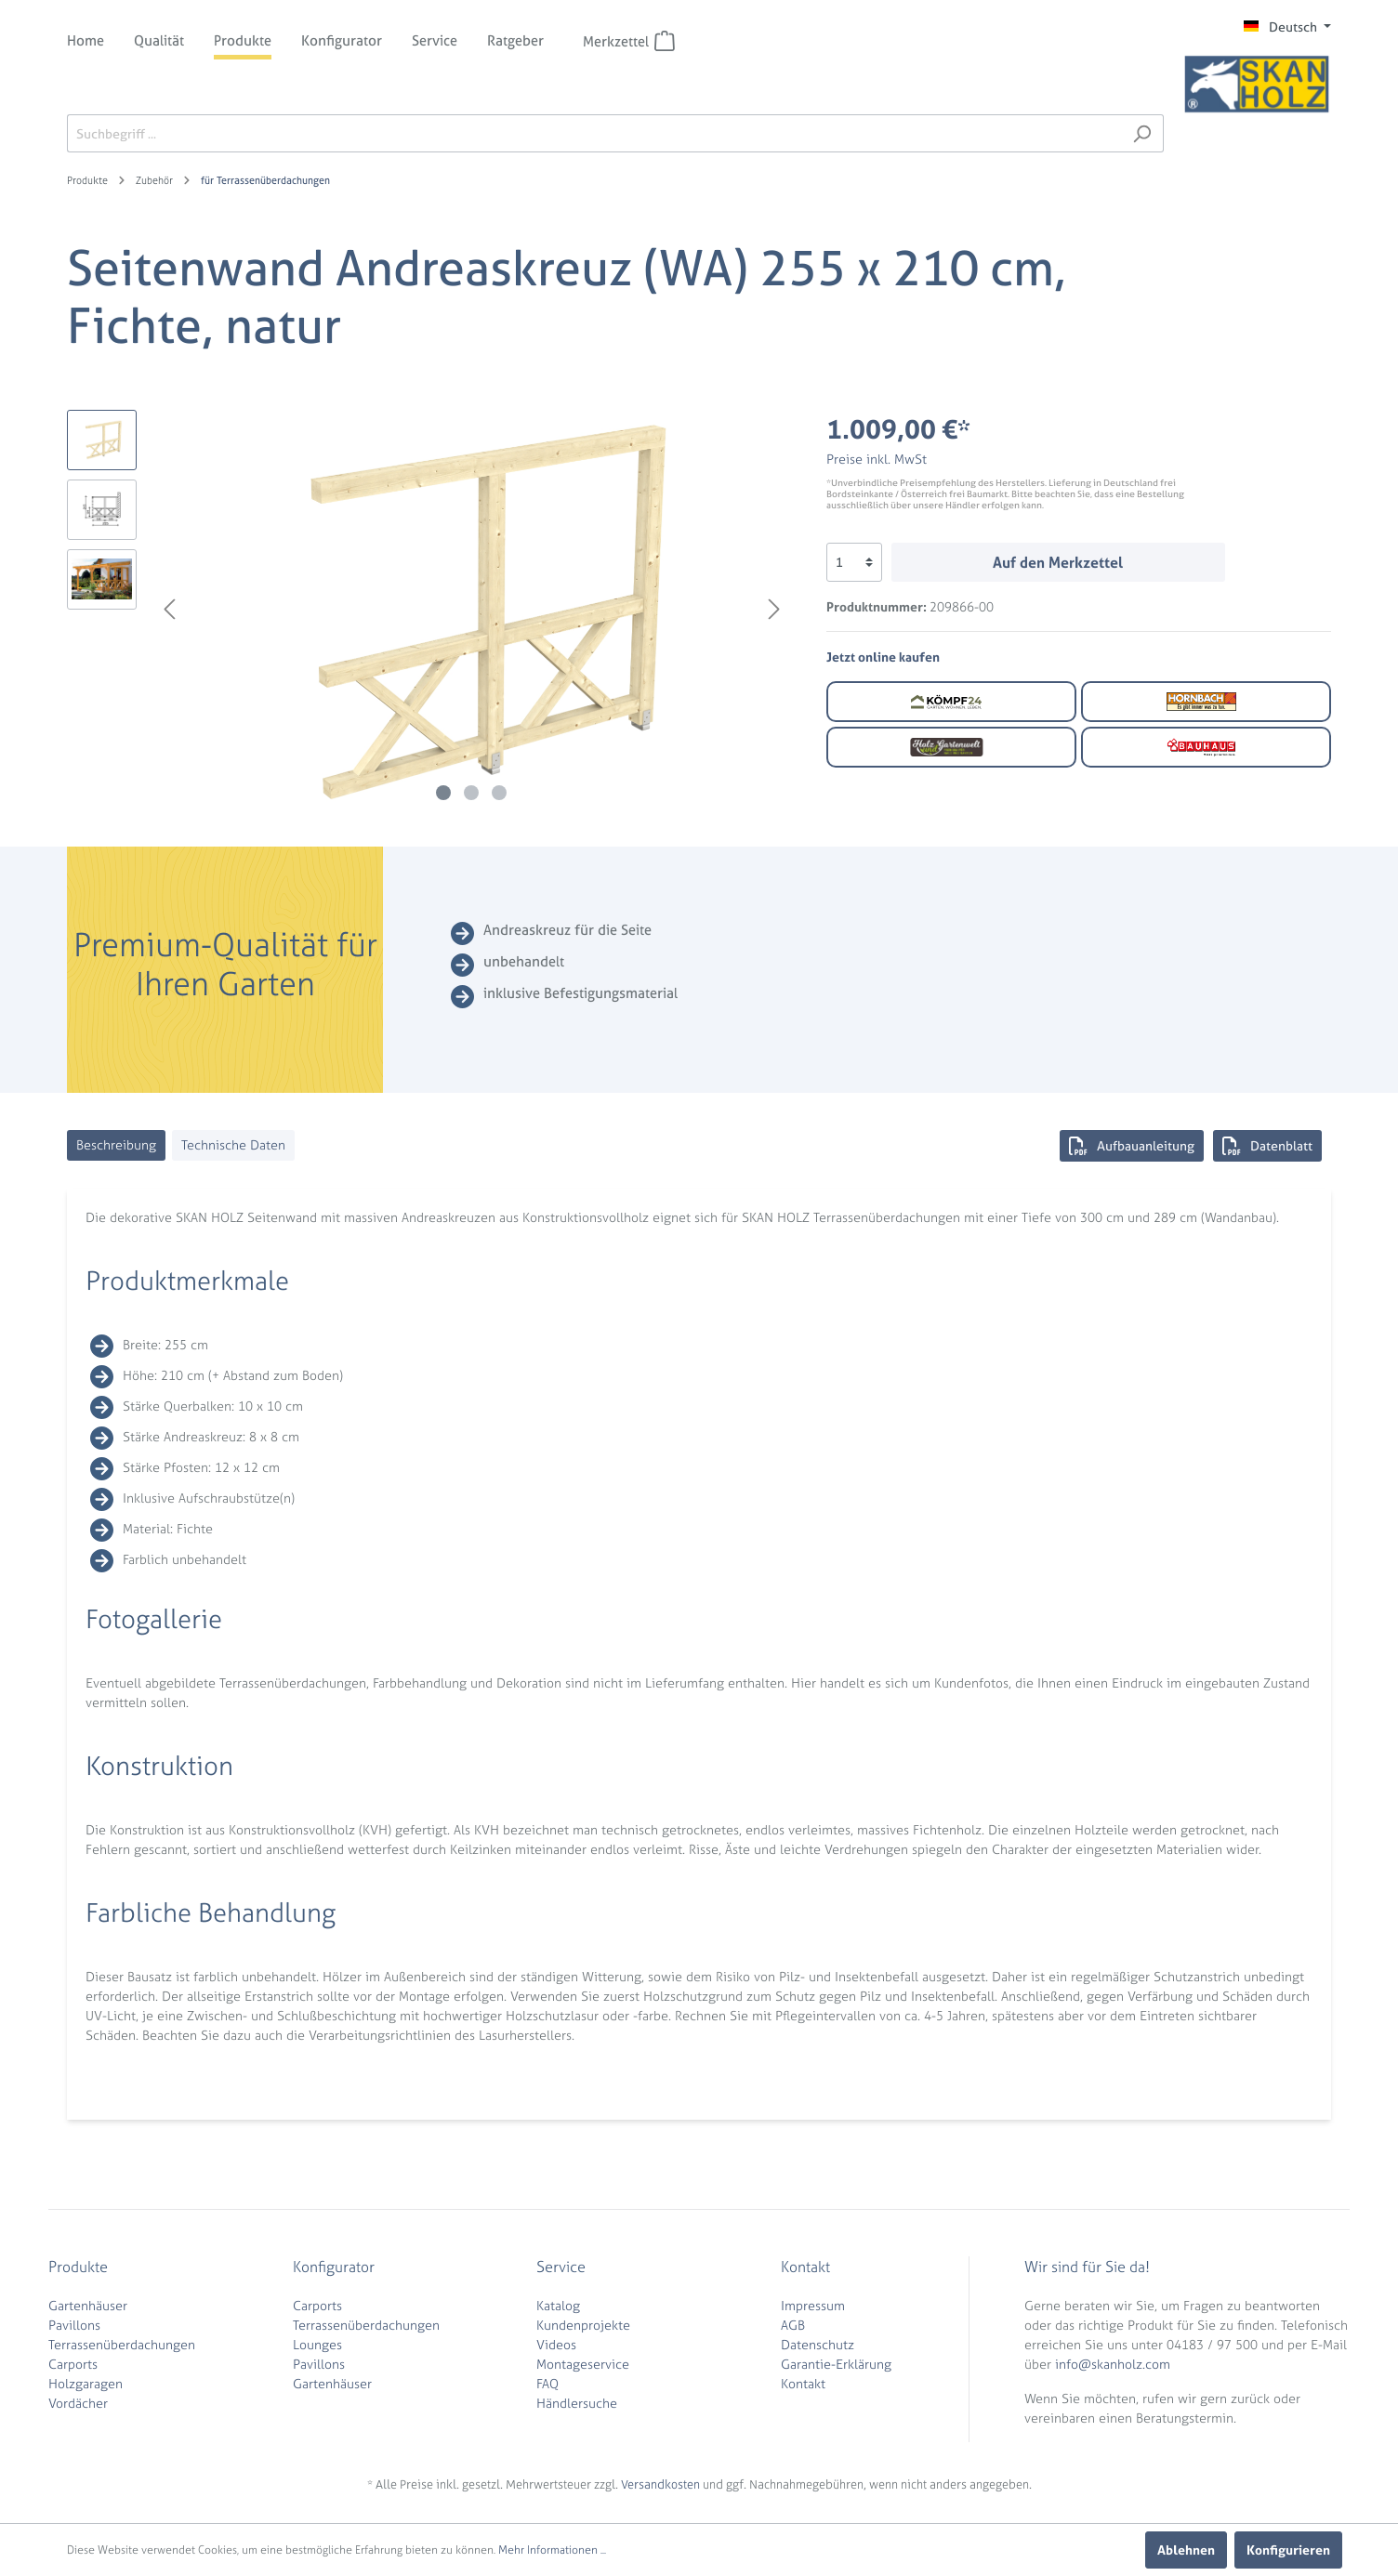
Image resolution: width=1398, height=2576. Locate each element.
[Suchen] (1142, 133)
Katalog (558, 2305)
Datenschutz (817, 2344)
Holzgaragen (85, 2383)
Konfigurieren (1288, 2549)
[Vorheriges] (169, 609)
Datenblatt (1267, 1146)
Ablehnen (1186, 2549)
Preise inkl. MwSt (876, 458)
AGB (793, 2324)
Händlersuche (576, 2403)
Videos (556, 2344)
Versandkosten (660, 2484)
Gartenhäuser (87, 2305)
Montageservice (582, 2363)
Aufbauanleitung (1131, 1146)
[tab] (116, 1145)
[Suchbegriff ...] (594, 133)
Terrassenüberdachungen (121, 2344)
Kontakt (803, 2383)
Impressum (813, 2305)
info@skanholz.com (1112, 2363)
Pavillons (74, 2324)
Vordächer (78, 2403)
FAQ (547, 2383)
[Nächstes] (774, 609)
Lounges (317, 2344)
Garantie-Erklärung (836, 2363)
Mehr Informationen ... (552, 2550)
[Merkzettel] (664, 41)
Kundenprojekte (583, 2324)
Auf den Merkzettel (1058, 562)
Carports (73, 2363)
